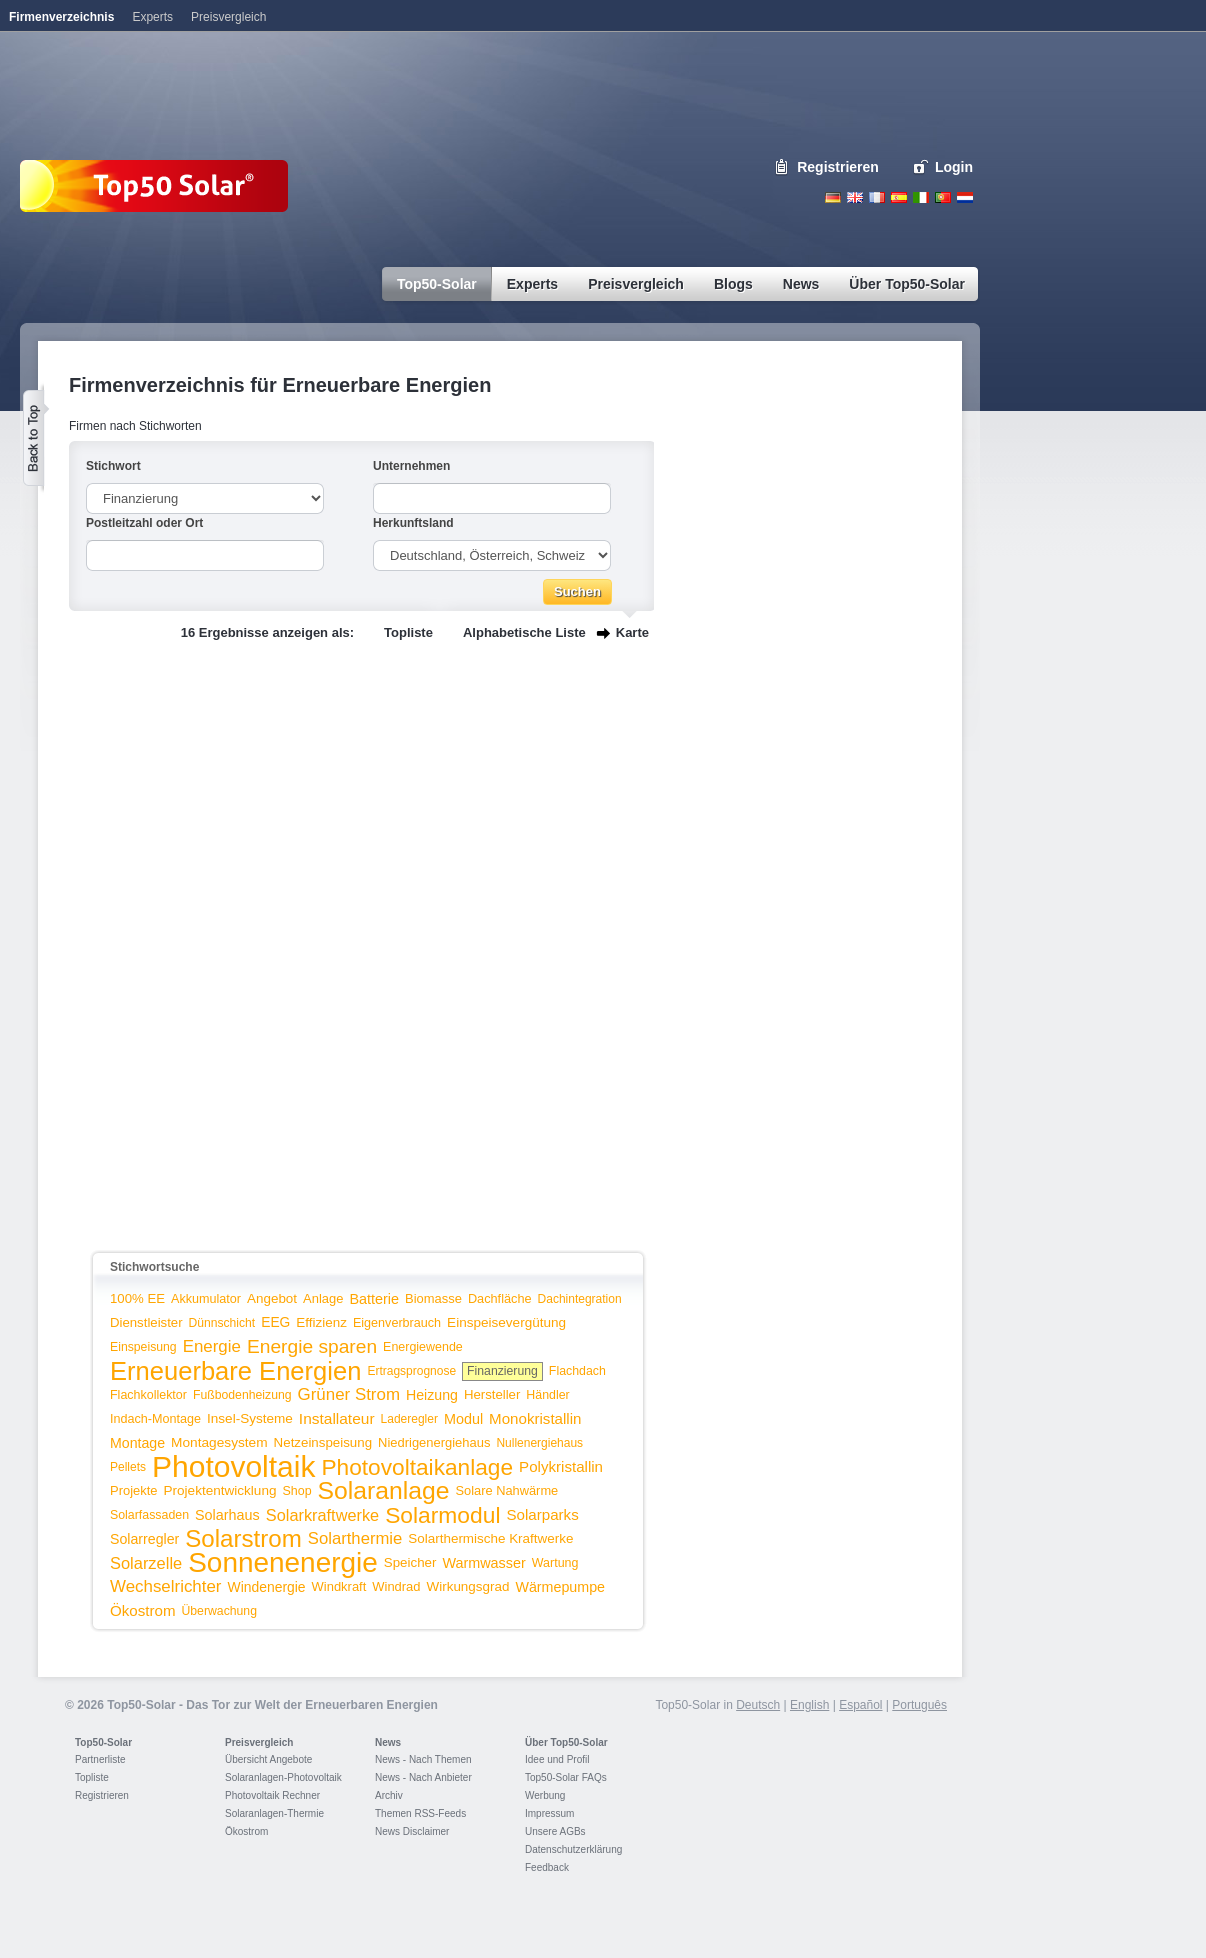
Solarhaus (227, 1515)
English (855, 197)
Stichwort (113, 466)
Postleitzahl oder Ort (144, 523)
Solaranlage (384, 1490)
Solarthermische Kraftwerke (490, 1538)
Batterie (374, 1299)
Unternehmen (411, 466)
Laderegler (409, 1419)
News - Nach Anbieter (423, 1777)
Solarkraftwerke (322, 1515)
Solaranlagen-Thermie (274, 1813)
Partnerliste (100, 1759)
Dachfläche (500, 1298)
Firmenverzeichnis (61, 17)
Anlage (323, 1298)
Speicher (410, 1562)
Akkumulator (206, 1299)
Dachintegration (580, 1299)
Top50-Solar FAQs (566, 1777)
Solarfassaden (149, 1515)
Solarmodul (442, 1515)
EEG (275, 1322)
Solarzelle (146, 1563)
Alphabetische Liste (524, 632)
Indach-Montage (155, 1419)
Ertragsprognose (411, 1371)
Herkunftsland (413, 523)
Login (954, 167)
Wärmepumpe (560, 1587)
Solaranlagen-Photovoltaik (283, 1777)
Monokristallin (535, 1418)
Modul (463, 1419)
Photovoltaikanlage (417, 1467)
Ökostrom (142, 1610)
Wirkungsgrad (468, 1586)
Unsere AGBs (555, 1831)
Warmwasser (483, 1563)
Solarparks (542, 1514)
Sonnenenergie (283, 1562)
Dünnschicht (222, 1323)
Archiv (389, 1795)
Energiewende (423, 1347)
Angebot (272, 1298)
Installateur (337, 1418)
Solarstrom (243, 1538)
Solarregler (144, 1539)
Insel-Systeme (250, 1418)
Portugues (943, 197)
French (877, 197)
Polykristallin (561, 1466)
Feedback (547, 1867)
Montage (137, 1443)
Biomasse (433, 1298)
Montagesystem (219, 1442)
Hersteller (492, 1394)
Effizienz (321, 1322)
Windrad (396, 1586)
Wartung (555, 1563)
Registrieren (838, 167)
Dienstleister (146, 1322)
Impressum (549, 1813)
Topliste (408, 632)
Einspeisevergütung (506, 1322)
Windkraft (339, 1586)
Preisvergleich (259, 1742)
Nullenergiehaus (539, 1443)
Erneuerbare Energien (235, 1371)
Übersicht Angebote (268, 1759)
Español (860, 1705)
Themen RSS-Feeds (420, 1813)
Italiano (921, 197)
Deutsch (833, 197)
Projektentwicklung (220, 1490)
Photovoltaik (233, 1466)
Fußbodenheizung (242, 1395)
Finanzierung (502, 1371)
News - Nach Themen (423, 1759)
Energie (212, 1346)
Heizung (432, 1395)
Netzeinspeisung (323, 1442)
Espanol (899, 197)
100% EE (137, 1298)
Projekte (134, 1490)
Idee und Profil (557, 1759)
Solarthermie (355, 1538)
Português (919, 1705)
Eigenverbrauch (397, 1323)
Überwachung (219, 1611)
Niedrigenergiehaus (434, 1442)
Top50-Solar (103, 1742)
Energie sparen (312, 1346)
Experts (152, 17)
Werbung (545, 1795)
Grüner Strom (349, 1394)
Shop (296, 1491)
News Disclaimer (412, 1831)
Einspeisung (143, 1347)
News (388, 1742)
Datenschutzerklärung (573, 1849)
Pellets (128, 1467)
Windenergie (267, 1587)
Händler (547, 1395)
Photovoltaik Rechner (272, 1795)
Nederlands (965, 197)
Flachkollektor (148, 1395)
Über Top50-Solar (566, 1742)
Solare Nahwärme (507, 1490)
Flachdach (577, 1371)
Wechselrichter (166, 1586)
